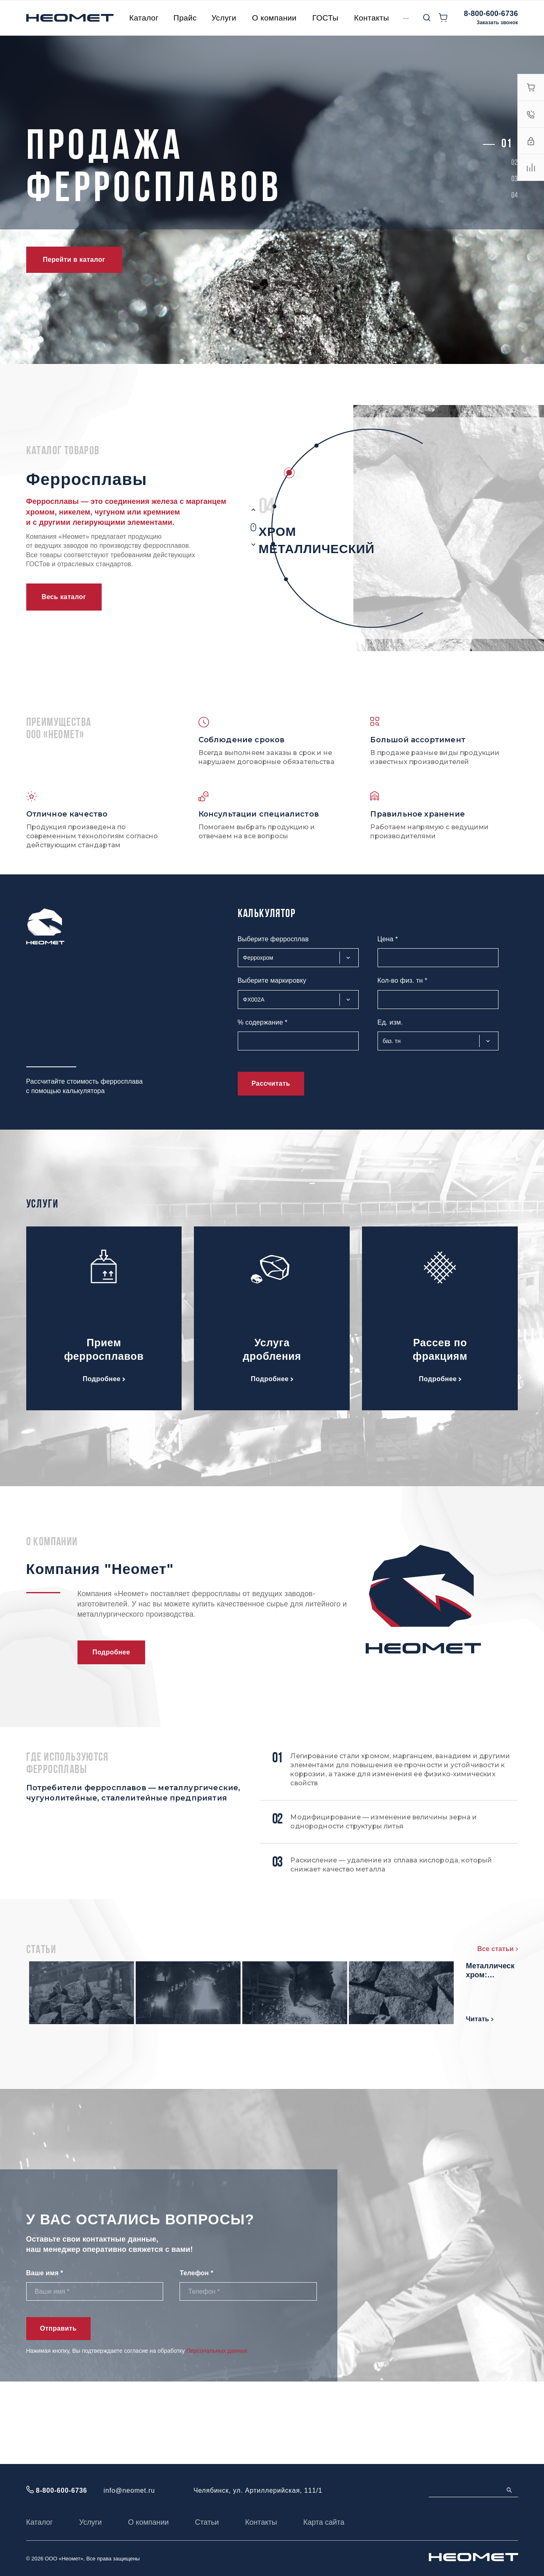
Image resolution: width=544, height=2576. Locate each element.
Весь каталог (64, 596)
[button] (506, 144)
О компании (148, 2522)
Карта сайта (323, 2522)
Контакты (261, 2522)
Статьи (207, 2522)
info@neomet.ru (129, 2490)
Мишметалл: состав (426, 1973)
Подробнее (104, 1378)
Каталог (39, 2522)
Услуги (90, 2522)
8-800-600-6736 (491, 13)
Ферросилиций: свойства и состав (194, 2054)
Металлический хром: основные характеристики (438, 2054)
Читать (157, 2025)
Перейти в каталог (74, 259)
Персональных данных (217, 2433)
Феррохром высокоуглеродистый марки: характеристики (197, 1977)
